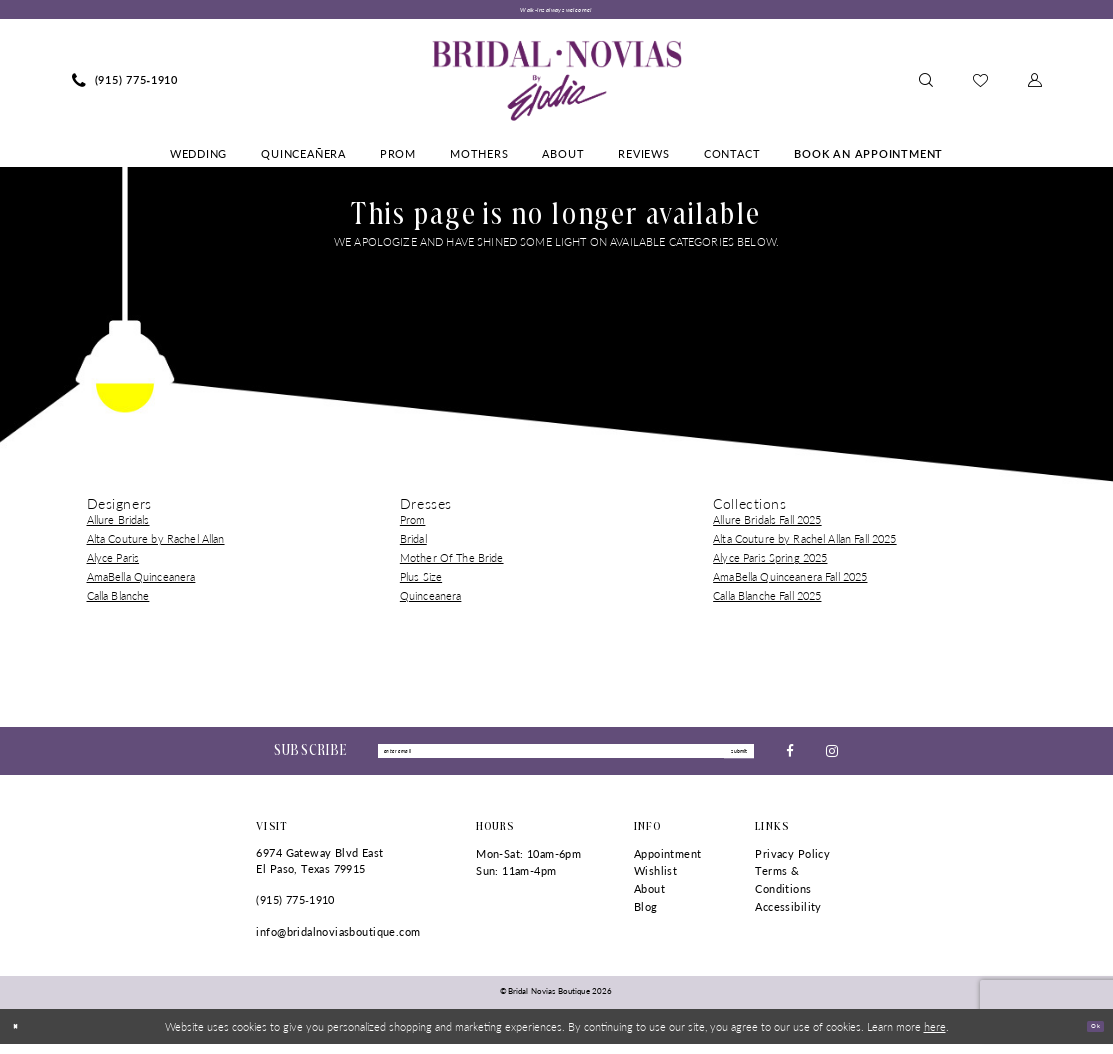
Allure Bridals (118, 525)
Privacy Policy (792, 863)
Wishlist (655, 880)
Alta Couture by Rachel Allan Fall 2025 (804, 544)
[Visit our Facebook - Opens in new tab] (790, 758)
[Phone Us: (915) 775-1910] (125, 86)
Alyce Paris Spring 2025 (770, 563)
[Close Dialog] (21, 1036)
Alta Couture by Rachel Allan (156, 544)
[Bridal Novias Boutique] (556, 86)
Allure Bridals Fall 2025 (767, 525)
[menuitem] (125, 86)
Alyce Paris (113, 563)
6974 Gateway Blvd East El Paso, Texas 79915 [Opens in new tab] (319, 870)
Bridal (413, 544)
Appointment (668, 863)
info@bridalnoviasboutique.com (338, 941)
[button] (1035, 86)
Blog (646, 915)
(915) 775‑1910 (295, 909)
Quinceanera (431, 600)
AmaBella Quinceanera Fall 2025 (790, 582)
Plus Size (421, 582)
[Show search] (926, 86)
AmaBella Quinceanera (141, 582)
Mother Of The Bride (452, 563)
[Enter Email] (566, 759)
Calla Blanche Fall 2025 (767, 600)
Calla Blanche (118, 600)
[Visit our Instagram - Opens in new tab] (832, 758)
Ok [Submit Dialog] (1089, 1035)
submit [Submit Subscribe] (729, 758)
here (935, 1036)
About (649, 898)
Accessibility (788, 915)
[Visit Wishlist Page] (980, 85)
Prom (413, 525)
